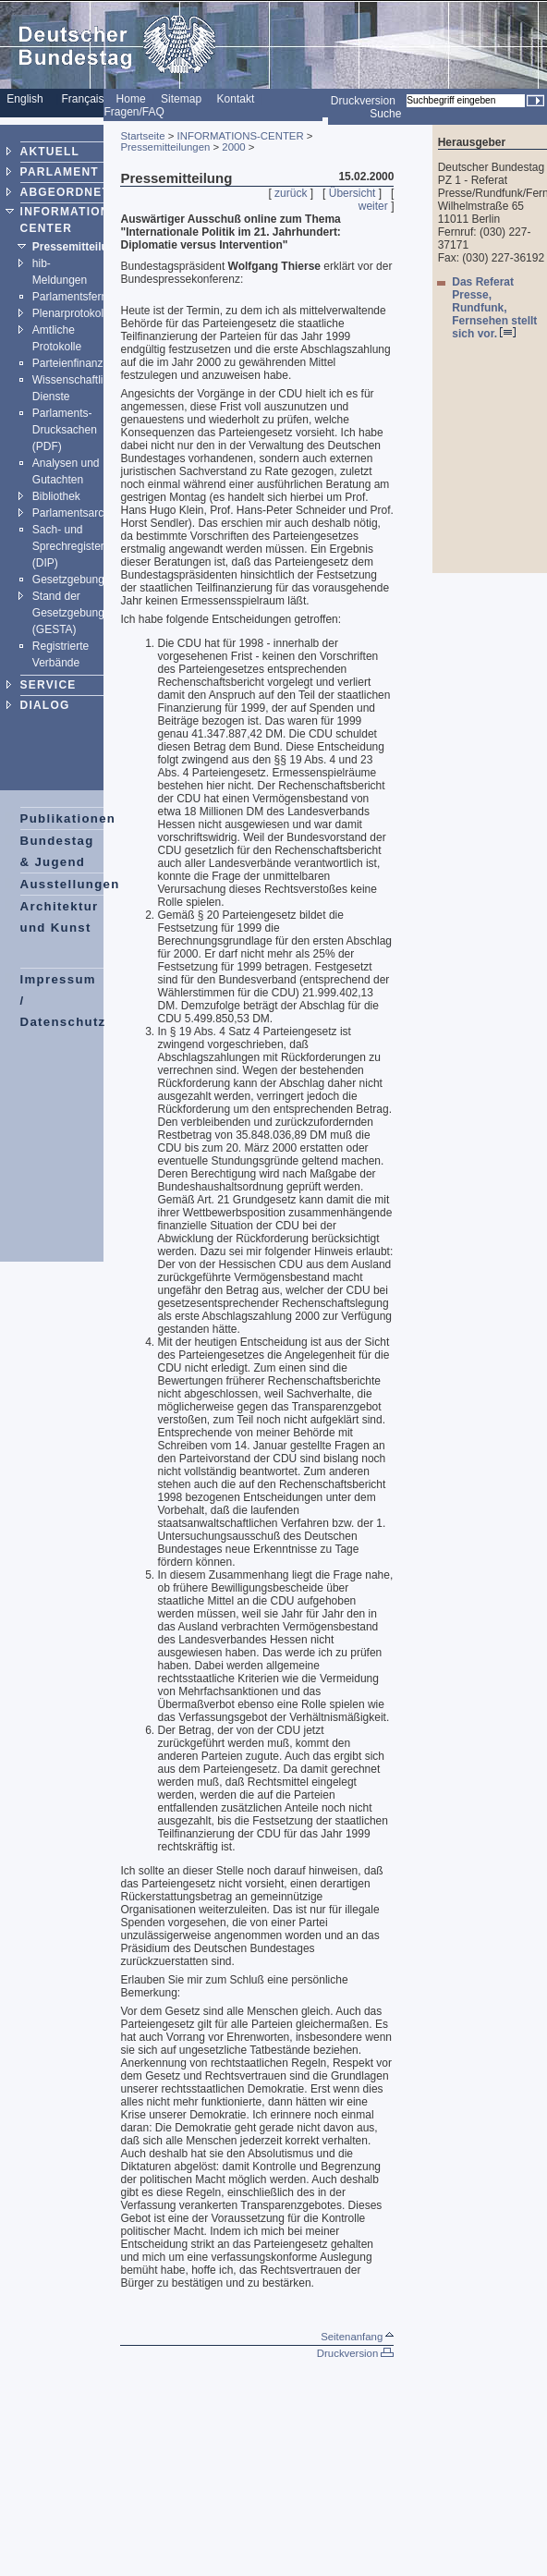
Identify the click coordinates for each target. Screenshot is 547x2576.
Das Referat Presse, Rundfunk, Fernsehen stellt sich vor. (494, 307)
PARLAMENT (59, 171)
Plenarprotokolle (72, 313)
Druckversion (363, 100)
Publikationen (68, 818)
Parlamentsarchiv (75, 513)
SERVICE (48, 684)
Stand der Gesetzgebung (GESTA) (68, 613)
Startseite (142, 135)
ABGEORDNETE (69, 192)
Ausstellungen (70, 884)
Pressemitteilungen (83, 246)
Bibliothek (56, 496)
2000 (233, 147)
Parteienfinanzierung (83, 363)
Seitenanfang (357, 2336)
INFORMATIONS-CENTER (240, 135)
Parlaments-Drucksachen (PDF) (64, 430)
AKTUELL (49, 151)
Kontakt (236, 98)
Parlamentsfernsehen (85, 296)
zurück (290, 193)
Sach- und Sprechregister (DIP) (68, 546)
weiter (373, 206)
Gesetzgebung (68, 579)
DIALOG (45, 705)
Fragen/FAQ (133, 111)
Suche (385, 113)
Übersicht (352, 193)
